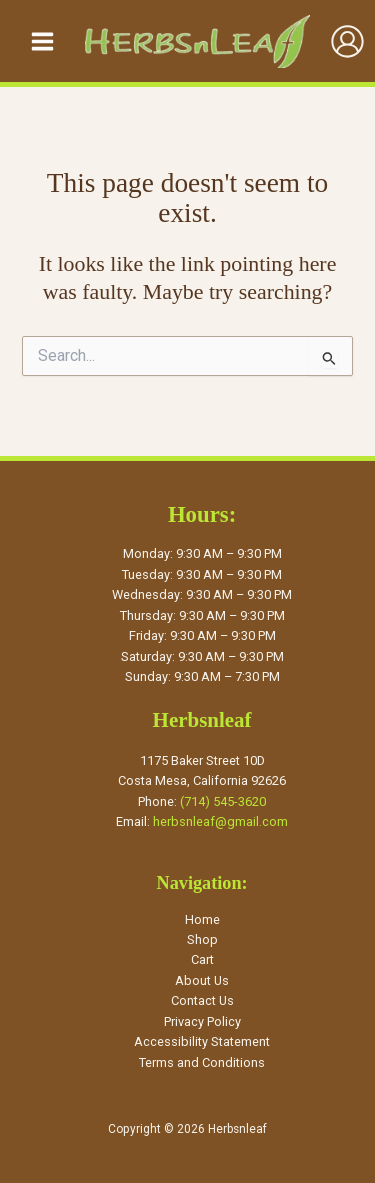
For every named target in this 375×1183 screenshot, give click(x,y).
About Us (202, 980)
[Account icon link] (347, 41)
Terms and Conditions (202, 1062)
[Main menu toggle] (42, 40)
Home (202, 919)
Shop (202, 939)
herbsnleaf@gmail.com (220, 821)
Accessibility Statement (202, 1041)
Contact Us (202, 1000)
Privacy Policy (202, 1021)
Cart (202, 959)
